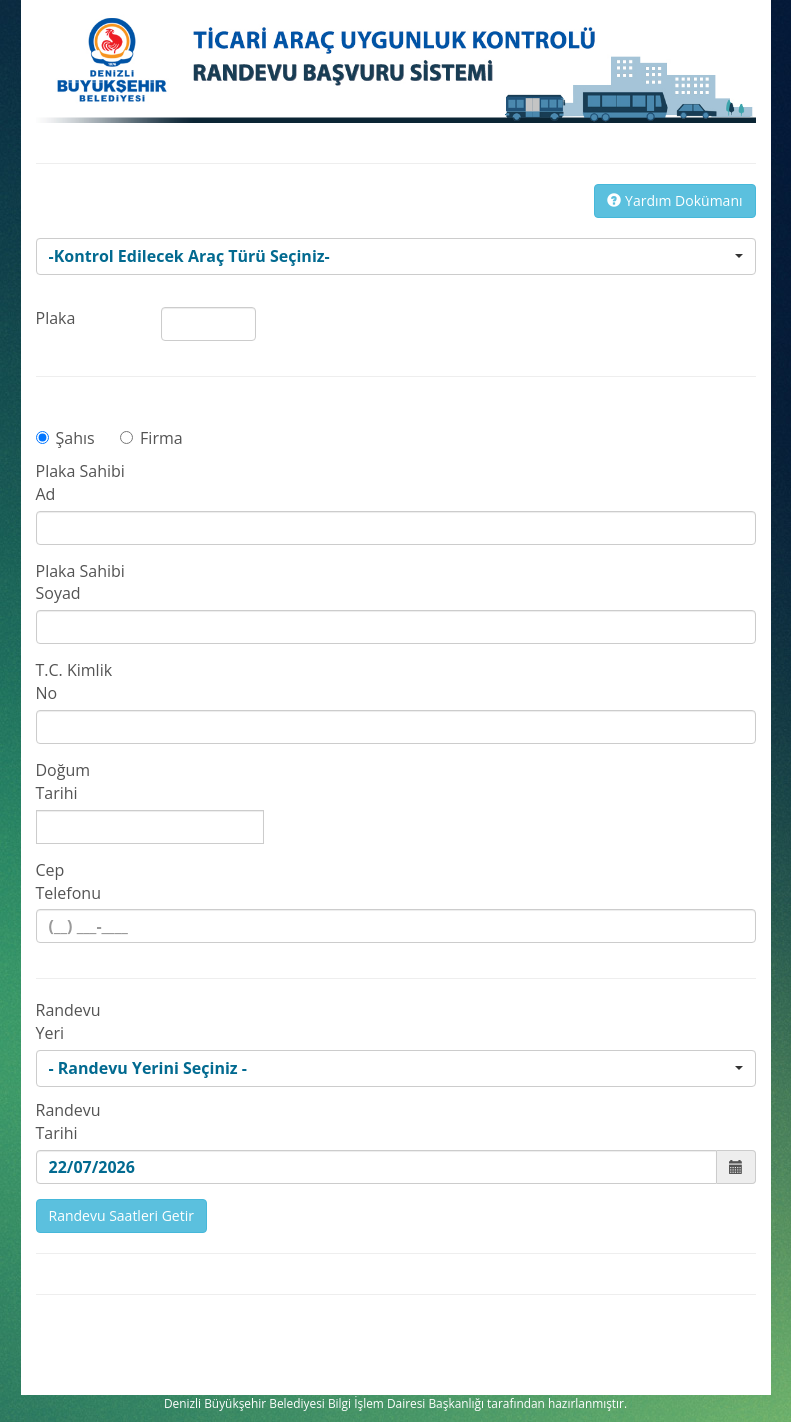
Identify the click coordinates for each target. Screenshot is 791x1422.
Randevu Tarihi (68, 1121)
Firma (151, 438)
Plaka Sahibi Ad (80, 482)
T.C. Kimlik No (74, 681)
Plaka (56, 318)
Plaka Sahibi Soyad (80, 582)
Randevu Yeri (68, 1021)
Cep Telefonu (68, 881)
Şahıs (65, 438)
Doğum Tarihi (63, 781)
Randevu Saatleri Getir (121, 1215)
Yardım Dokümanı (674, 200)
